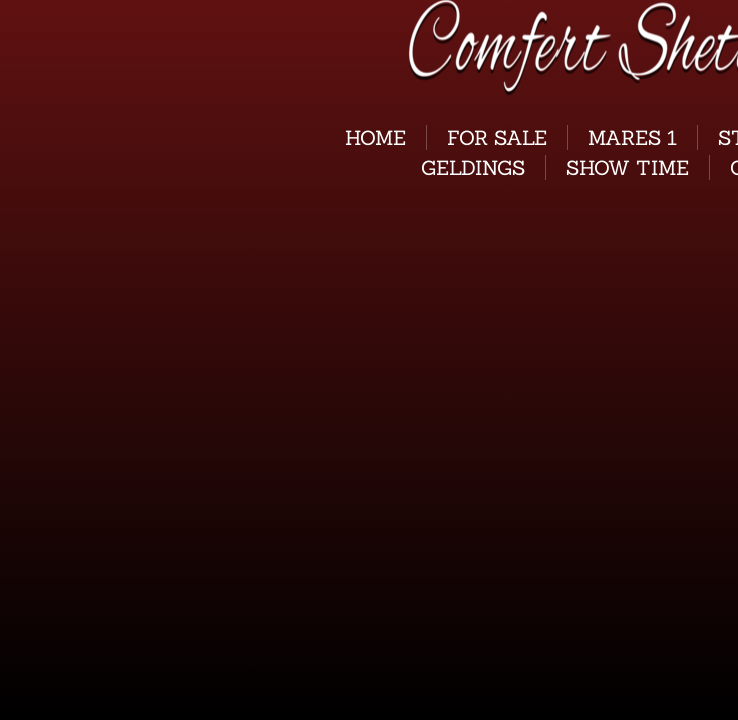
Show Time (627, 167)
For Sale (497, 137)
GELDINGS (473, 167)
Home (375, 137)
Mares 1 (632, 137)
